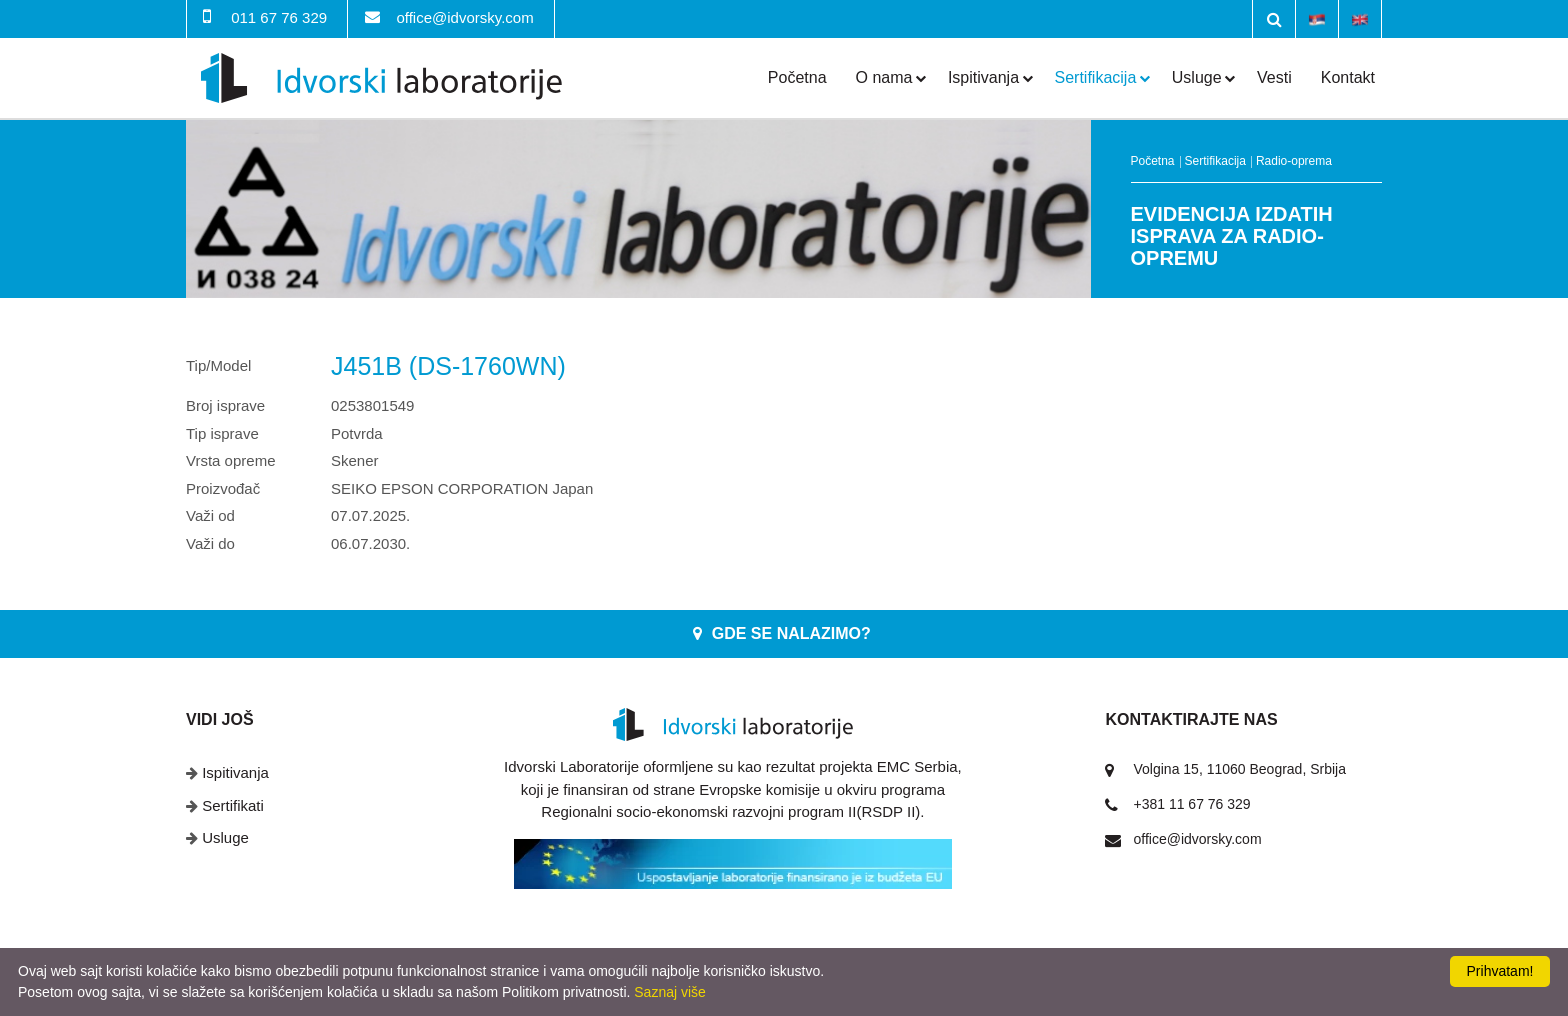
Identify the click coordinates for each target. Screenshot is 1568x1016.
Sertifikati (233, 805)
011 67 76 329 (279, 17)
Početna (797, 77)
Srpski (1317, 18)
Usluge (1197, 77)
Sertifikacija (1096, 77)
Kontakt (1348, 77)
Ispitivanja (983, 77)
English (1360, 18)
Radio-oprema (1294, 161)
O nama (884, 77)
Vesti (1274, 77)
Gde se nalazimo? (791, 633)
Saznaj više (670, 992)
